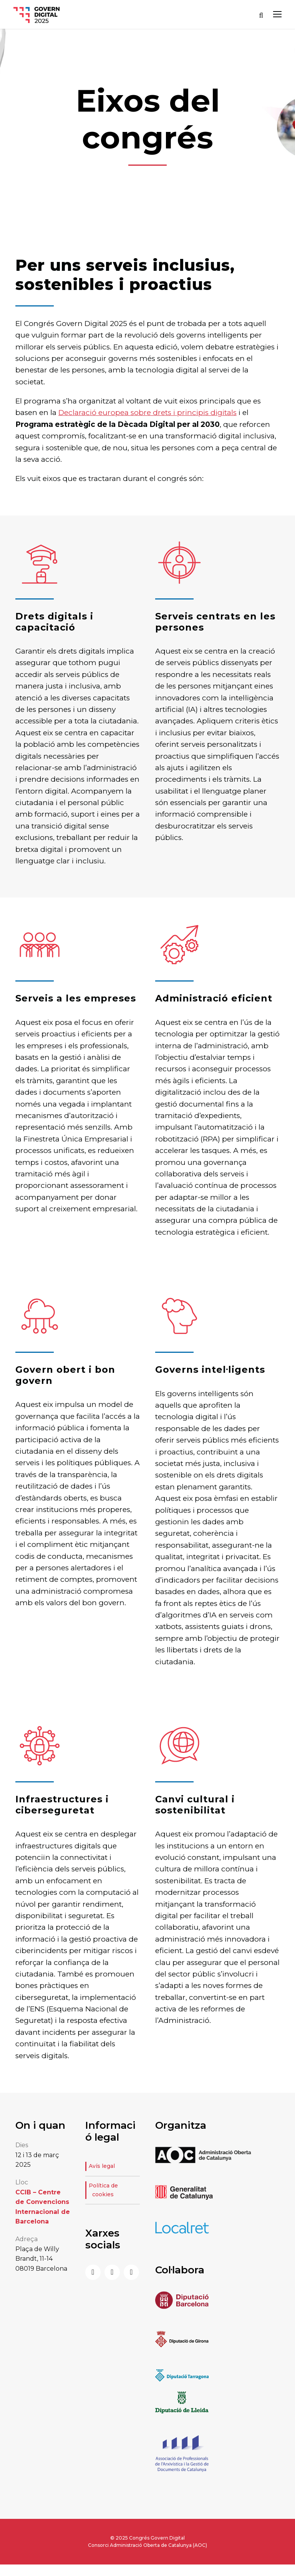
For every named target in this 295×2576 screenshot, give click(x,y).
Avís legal (102, 2166)
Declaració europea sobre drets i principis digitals (147, 412)
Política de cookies (103, 2190)
